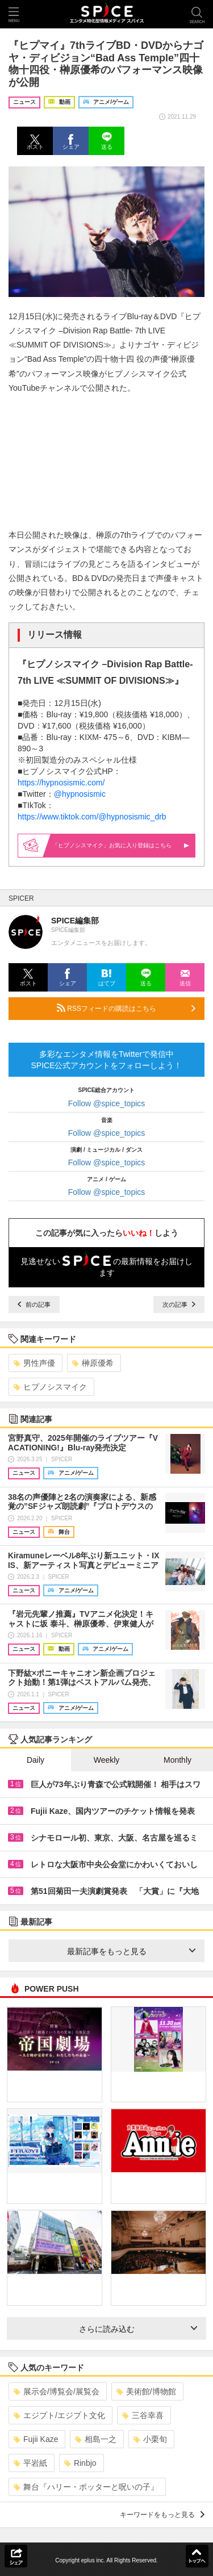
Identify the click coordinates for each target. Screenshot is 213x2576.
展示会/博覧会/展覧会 (56, 2391)
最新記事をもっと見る (131, 1951)
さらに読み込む (138, 2329)
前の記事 (34, 1304)
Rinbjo (80, 2463)
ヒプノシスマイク (50, 1386)
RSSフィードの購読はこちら (126, 1008)
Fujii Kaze (36, 2439)
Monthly (177, 1759)
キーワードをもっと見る (162, 2515)
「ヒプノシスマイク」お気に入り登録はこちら (120, 845)
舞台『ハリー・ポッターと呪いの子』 (86, 2486)
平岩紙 (30, 2463)
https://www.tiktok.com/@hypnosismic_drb (92, 816)
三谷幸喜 (143, 2415)
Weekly (107, 1759)
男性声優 (34, 1363)
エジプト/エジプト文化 (59, 2415)
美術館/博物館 (146, 2391)
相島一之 (95, 2439)
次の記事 (178, 1304)
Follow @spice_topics (106, 1103)
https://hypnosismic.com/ (61, 782)
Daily (35, 1759)
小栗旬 (150, 2439)
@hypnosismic (80, 793)
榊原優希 (93, 1363)
